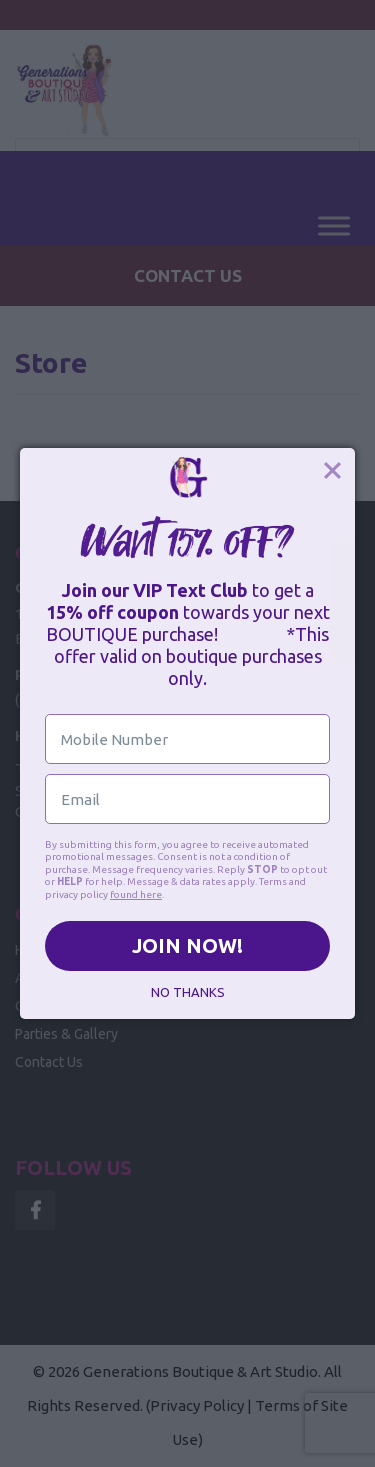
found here (136, 894)
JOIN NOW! (187, 945)
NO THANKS (188, 992)
